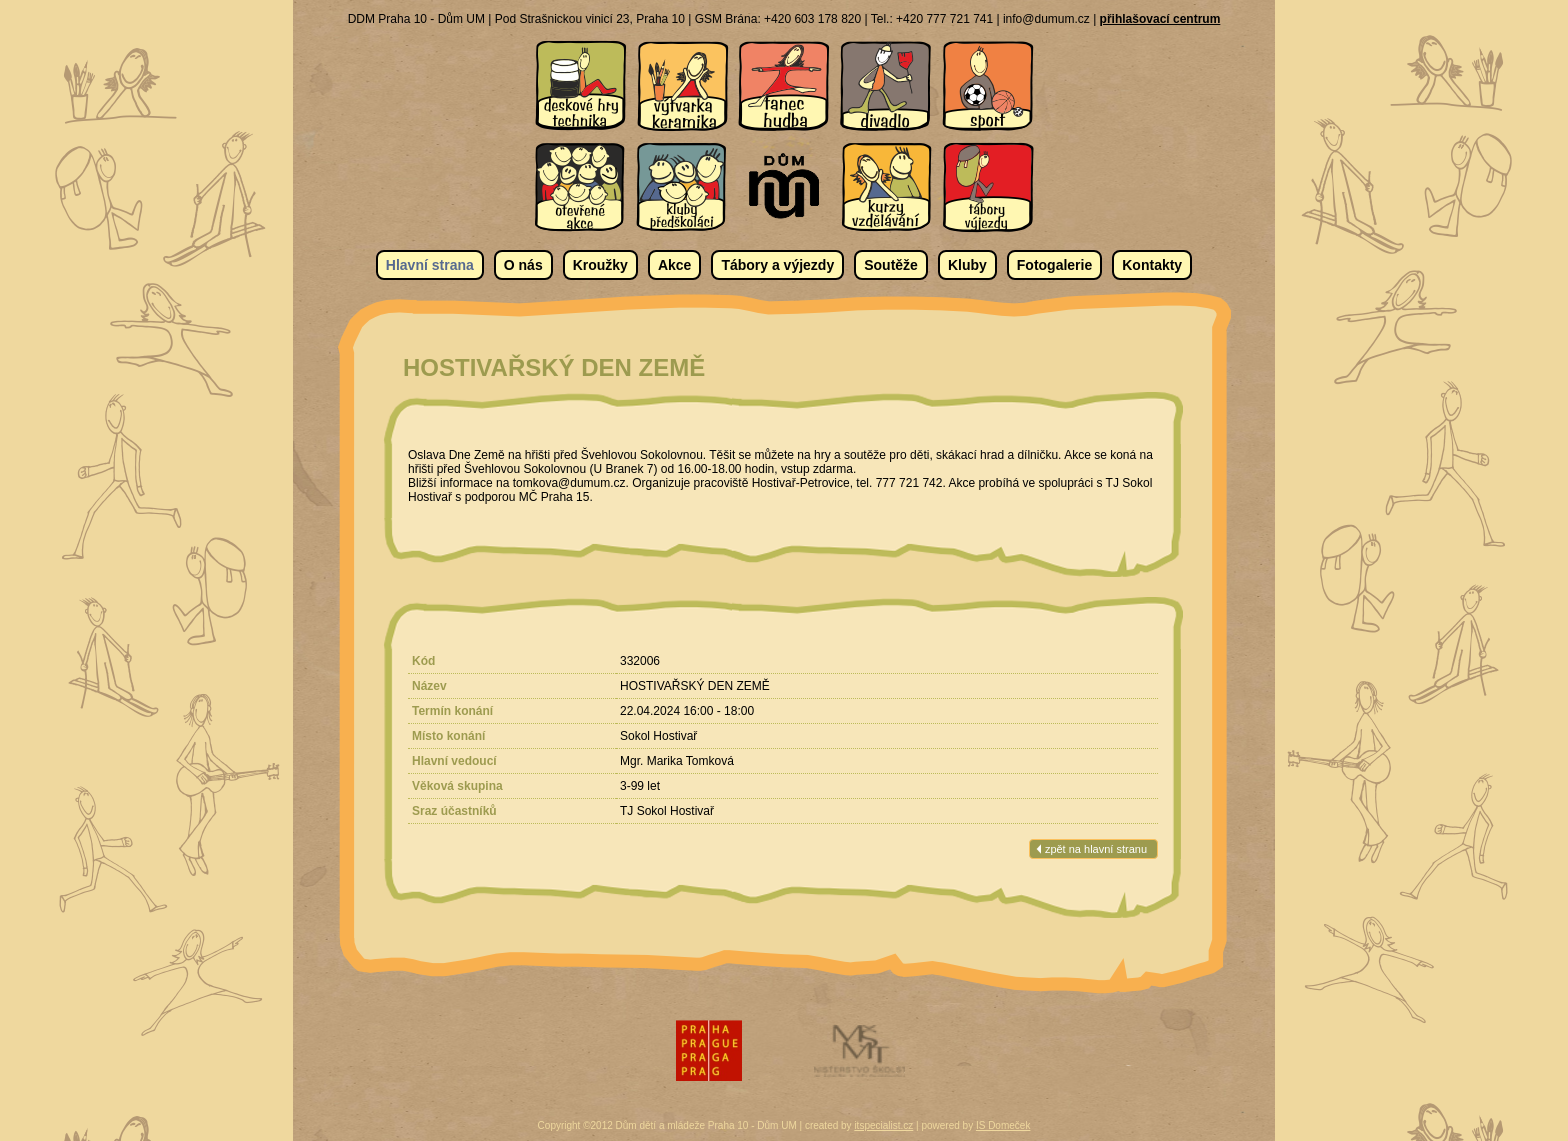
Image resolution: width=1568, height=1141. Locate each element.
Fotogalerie (1054, 265)
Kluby (967, 265)
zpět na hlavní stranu (1096, 849)
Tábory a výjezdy (777, 265)
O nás (523, 265)
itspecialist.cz (883, 1125)
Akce (674, 265)
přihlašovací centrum (1160, 19)
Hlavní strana (430, 265)
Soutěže (891, 265)
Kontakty (1152, 265)
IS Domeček (1003, 1125)
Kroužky (600, 265)
